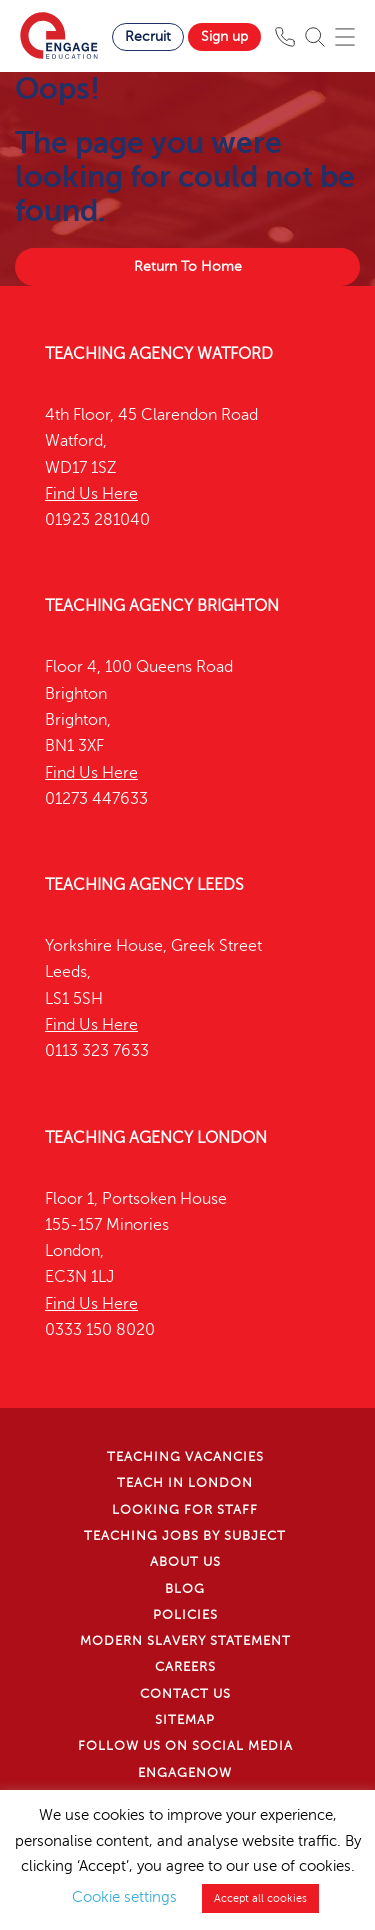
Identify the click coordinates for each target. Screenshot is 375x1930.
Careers (185, 1667)
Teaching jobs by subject (185, 1536)
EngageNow (185, 1773)
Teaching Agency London (156, 1138)
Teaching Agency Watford (159, 354)
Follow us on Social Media (185, 1746)
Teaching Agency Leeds (144, 885)
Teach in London (185, 1483)
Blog (185, 1589)
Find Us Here (91, 494)
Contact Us (185, 1694)
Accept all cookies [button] (260, 1898)
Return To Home (188, 266)
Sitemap (185, 1720)
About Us (185, 1562)
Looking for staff (185, 1510)
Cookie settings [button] (124, 1897)
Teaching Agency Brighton (162, 606)
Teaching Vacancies (185, 1457)
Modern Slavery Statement (185, 1641)
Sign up (224, 36)
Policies (185, 1615)
